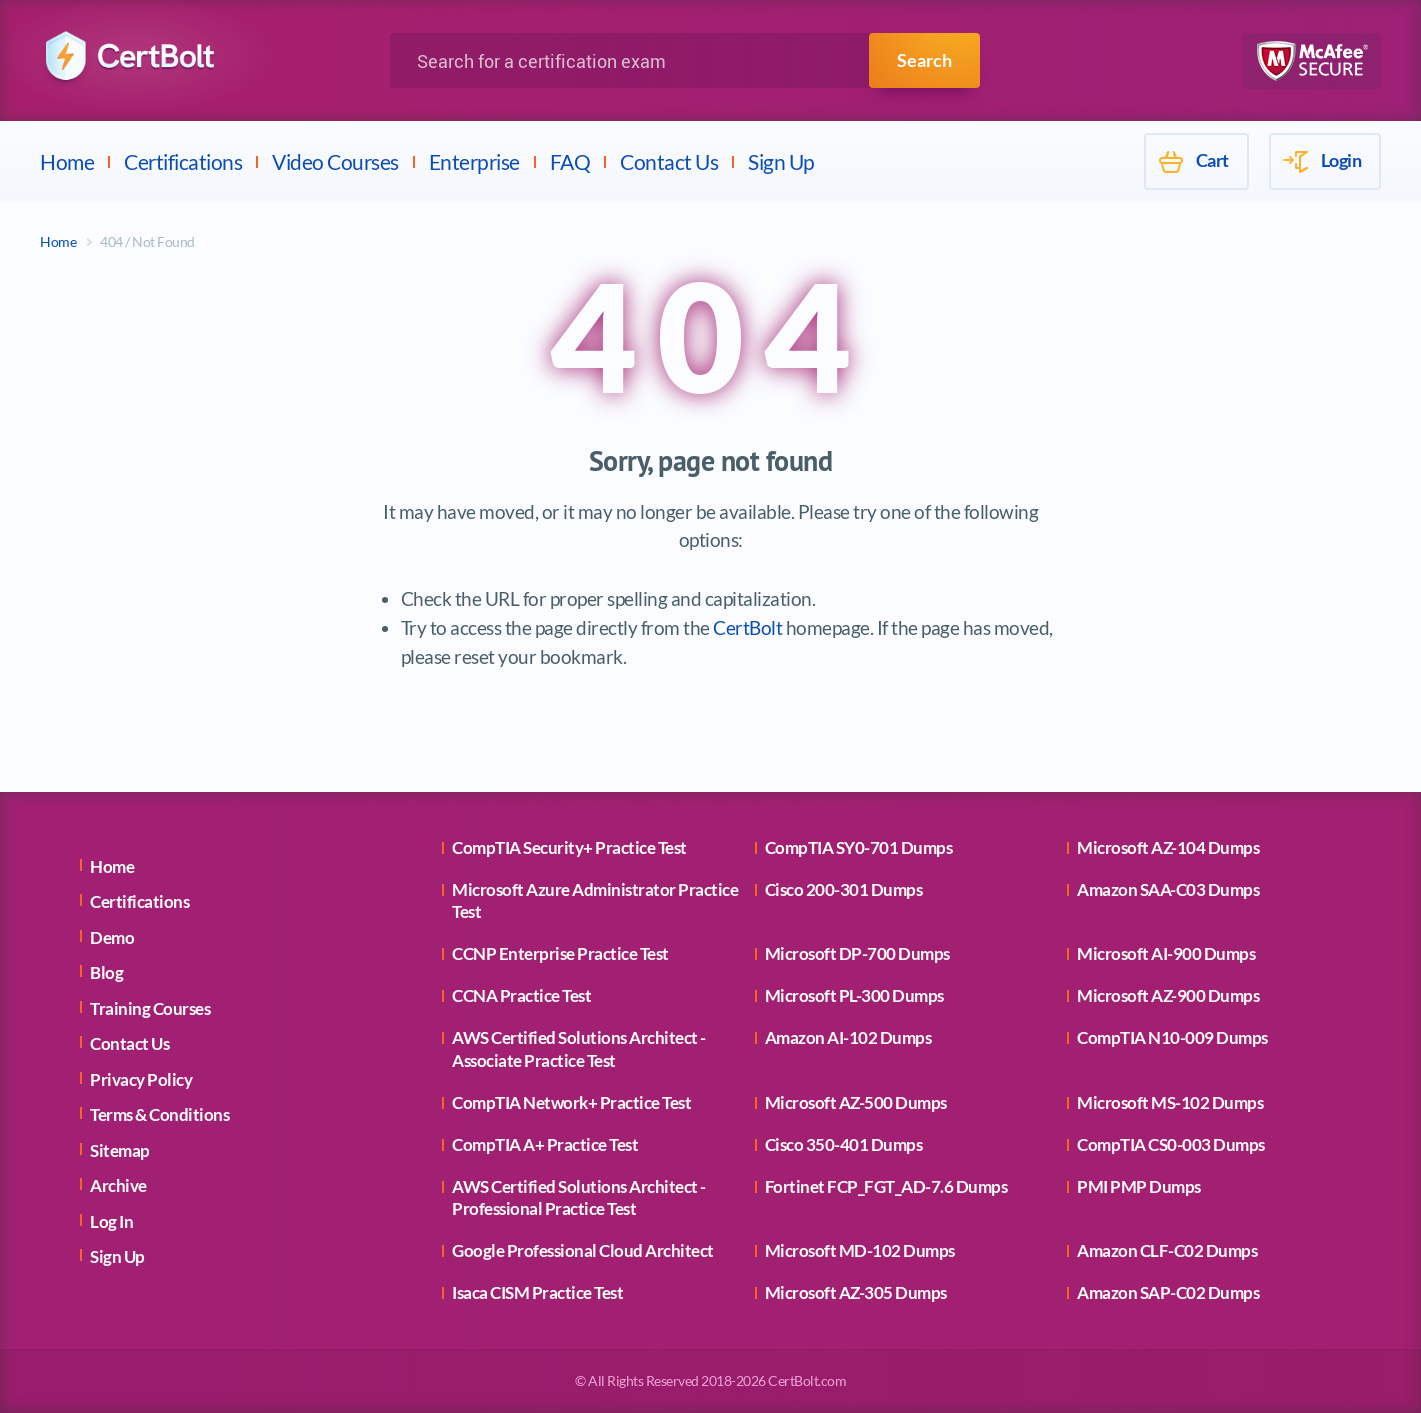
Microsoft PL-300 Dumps (854, 995)
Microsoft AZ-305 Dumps (856, 1292)
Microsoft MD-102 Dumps (860, 1250)
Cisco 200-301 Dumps (844, 889)
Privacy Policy (141, 1079)
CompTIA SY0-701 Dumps (859, 847)
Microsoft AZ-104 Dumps (1168, 847)
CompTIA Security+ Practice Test (569, 847)
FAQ (570, 161)
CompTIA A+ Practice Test (545, 1144)
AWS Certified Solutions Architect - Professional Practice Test (579, 1197)
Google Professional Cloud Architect (583, 1250)
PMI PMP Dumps (1139, 1186)
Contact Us (669, 161)
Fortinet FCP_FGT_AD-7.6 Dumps (886, 1186)
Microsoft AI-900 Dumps (1166, 953)
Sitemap (120, 1150)
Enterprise (474, 161)
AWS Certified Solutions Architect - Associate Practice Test (579, 1048)
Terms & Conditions (159, 1114)
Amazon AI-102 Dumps (848, 1037)
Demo (112, 937)
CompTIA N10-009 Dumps (1172, 1037)
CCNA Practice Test (521, 995)
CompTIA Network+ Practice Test (571, 1102)
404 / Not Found (147, 241)
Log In (111, 1221)
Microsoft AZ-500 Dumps (856, 1102)
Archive (118, 1185)
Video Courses (335, 161)
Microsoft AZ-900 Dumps (1168, 995)
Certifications (183, 161)
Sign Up (781, 161)
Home (67, 161)
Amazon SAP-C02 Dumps (1168, 1292)
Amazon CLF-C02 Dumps (1167, 1250)
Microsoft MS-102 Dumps (1170, 1102)
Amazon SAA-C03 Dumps (1168, 889)
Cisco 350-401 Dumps (844, 1144)
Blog (106, 972)
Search (924, 60)
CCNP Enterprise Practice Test (560, 953)
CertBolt (747, 627)
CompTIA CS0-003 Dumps (1171, 1144)
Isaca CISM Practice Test (537, 1292)
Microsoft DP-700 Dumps (857, 953)
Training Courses (150, 1008)
